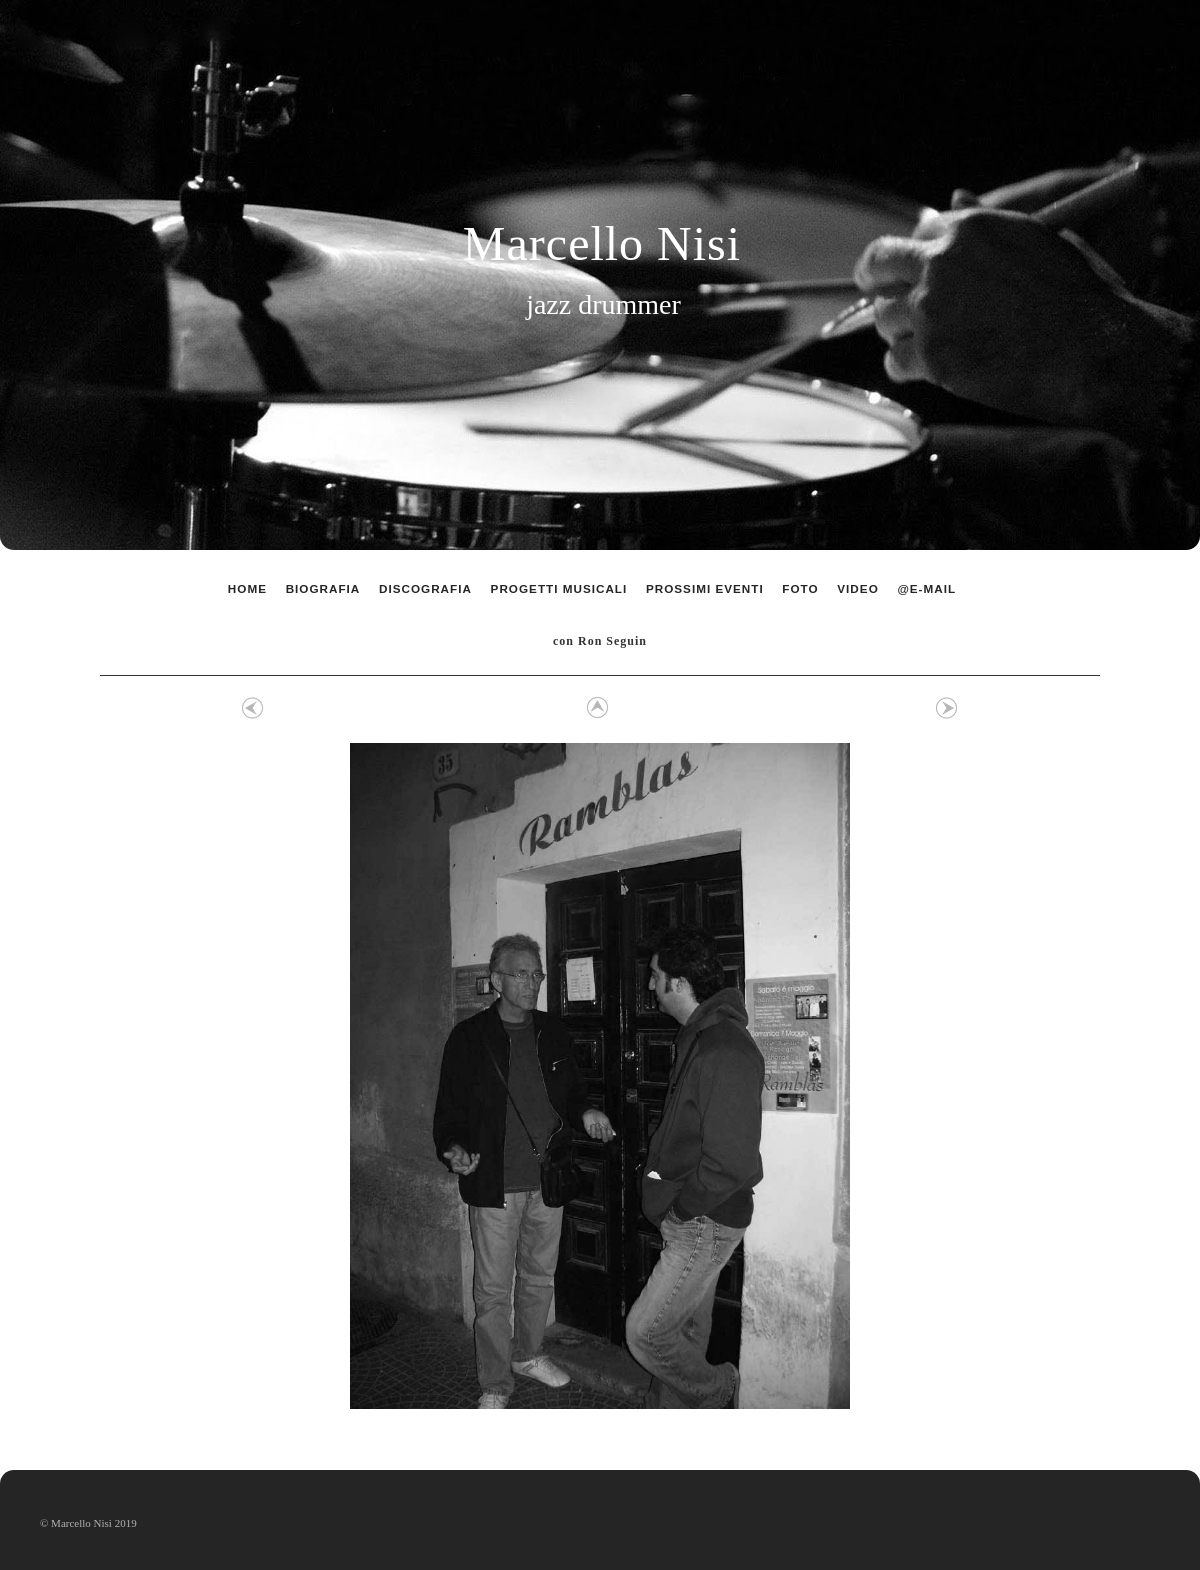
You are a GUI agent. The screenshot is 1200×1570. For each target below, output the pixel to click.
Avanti (947, 708)
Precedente (253, 708)
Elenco (595, 708)
